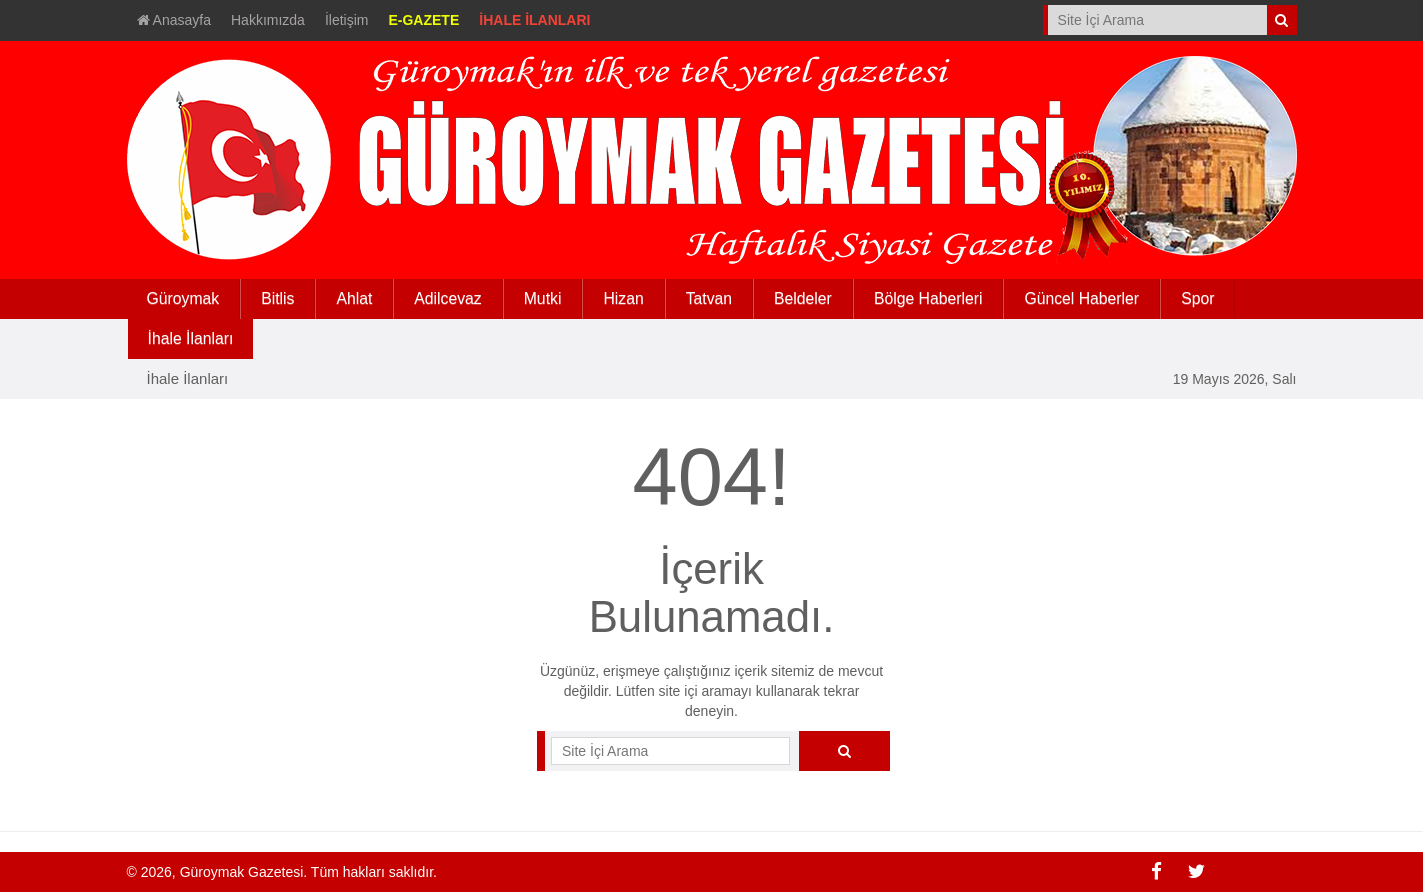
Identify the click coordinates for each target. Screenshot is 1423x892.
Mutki (543, 298)
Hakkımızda (268, 20)
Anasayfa (174, 20)
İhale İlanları (188, 378)
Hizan (623, 298)
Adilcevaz (447, 298)
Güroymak (183, 298)
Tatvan (709, 298)
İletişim (347, 20)
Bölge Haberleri (928, 298)
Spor (1197, 298)
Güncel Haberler (1081, 298)
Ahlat (354, 298)
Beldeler (803, 298)
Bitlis (277, 298)
